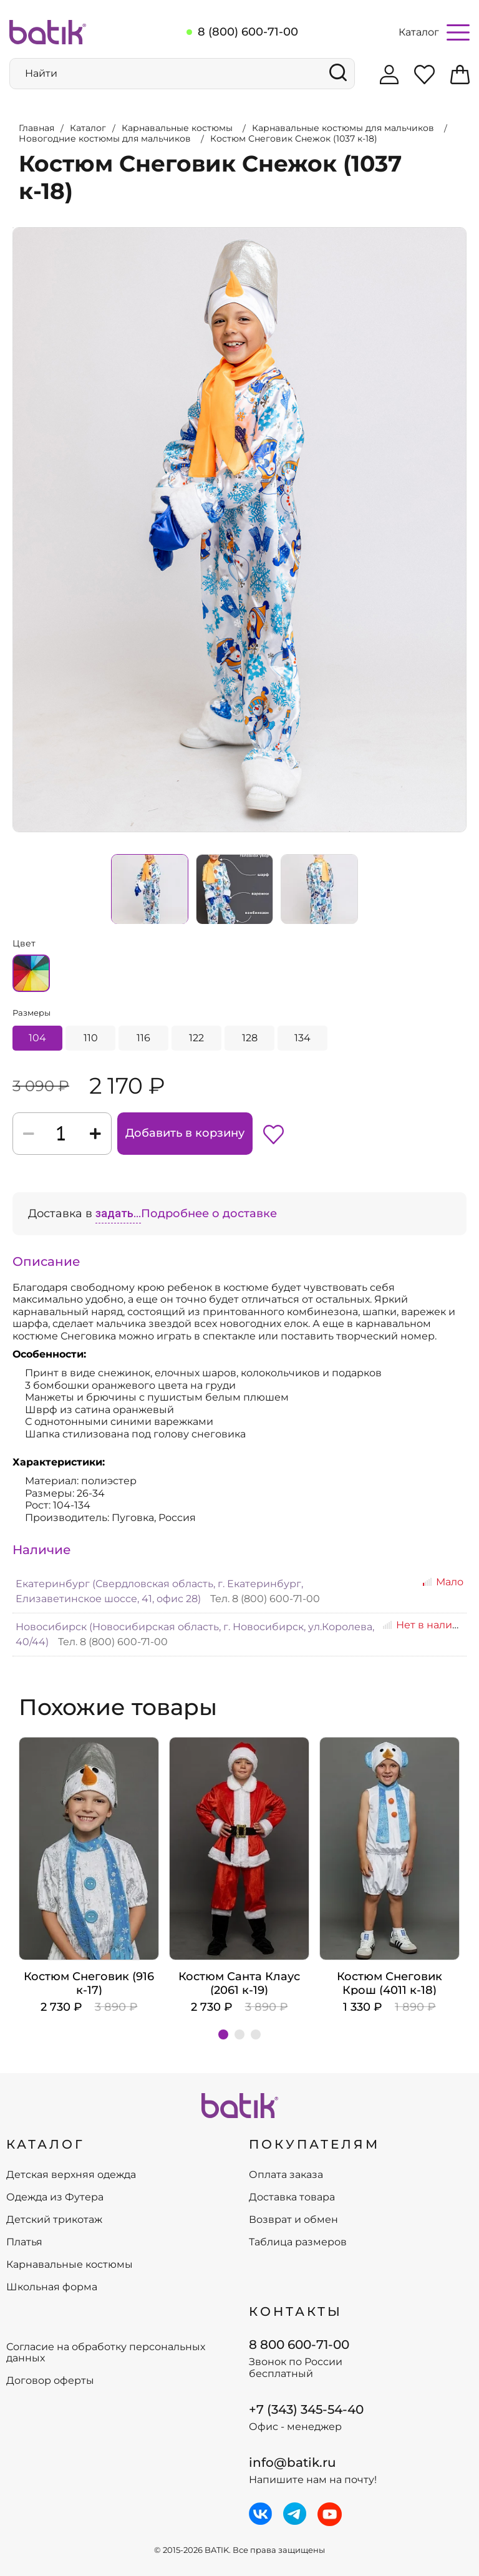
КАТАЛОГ (45, 2144)
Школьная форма (51, 2287)
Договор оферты (50, 2380)
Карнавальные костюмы (69, 2264)
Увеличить (13, 227)
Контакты (295, 2311)
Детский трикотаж (54, 2219)
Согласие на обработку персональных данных (105, 2352)
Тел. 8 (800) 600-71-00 (265, 1599)
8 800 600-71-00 (299, 2344)
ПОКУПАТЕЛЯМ (314, 2144)
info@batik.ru (292, 2462)
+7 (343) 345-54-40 (306, 2409)
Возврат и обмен (293, 2219)
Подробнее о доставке (209, 1213)
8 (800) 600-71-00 (248, 32)
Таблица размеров (298, 2242)
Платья (24, 2242)
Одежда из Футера (55, 2197)
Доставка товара (292, 2197)
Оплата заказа (286, 2174)
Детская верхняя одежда (71, 2174)
